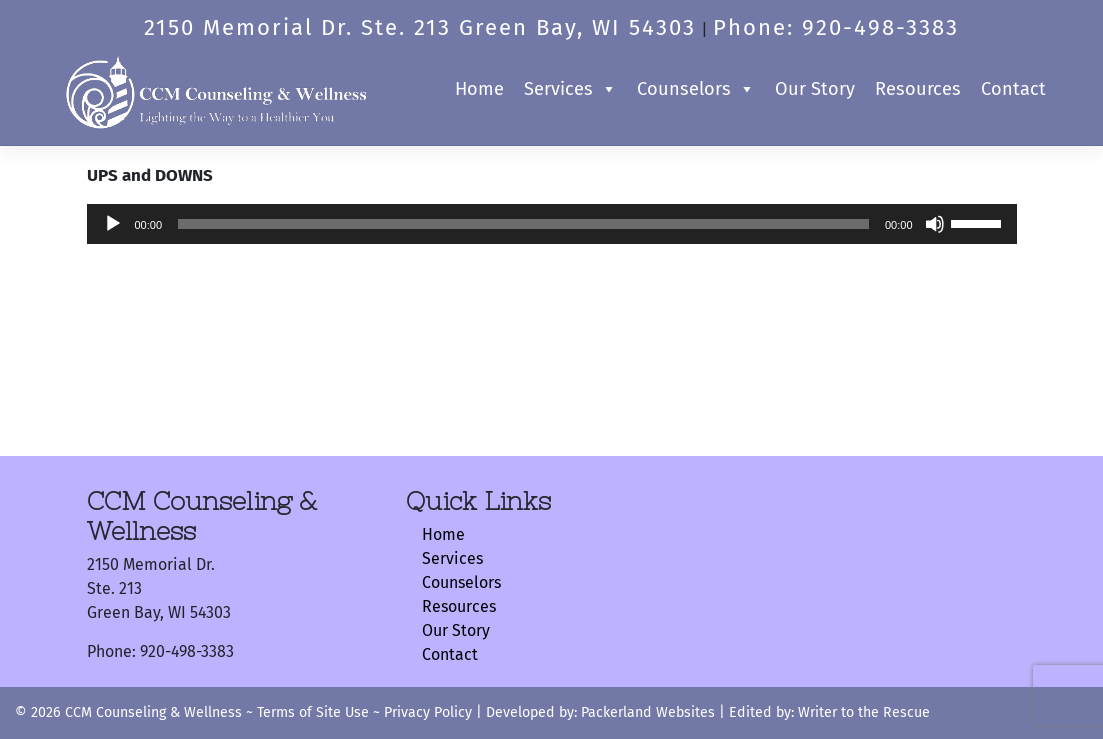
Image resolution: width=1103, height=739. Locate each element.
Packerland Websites (648, 712)
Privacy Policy (428, 712)
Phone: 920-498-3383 (836, 27)
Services (570, 89)
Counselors (696, 89)
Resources (918, 89)
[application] (552, 224)
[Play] (113, 224)
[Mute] (935, 224)
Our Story (815, 89)
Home (479, 89)
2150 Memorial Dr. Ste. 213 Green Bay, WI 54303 (420, 27)
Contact (1013, 89)
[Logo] (217, 89)
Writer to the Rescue (862, 712)
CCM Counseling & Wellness (153, 712)
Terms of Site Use (313, 712)
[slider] (523, 224)
